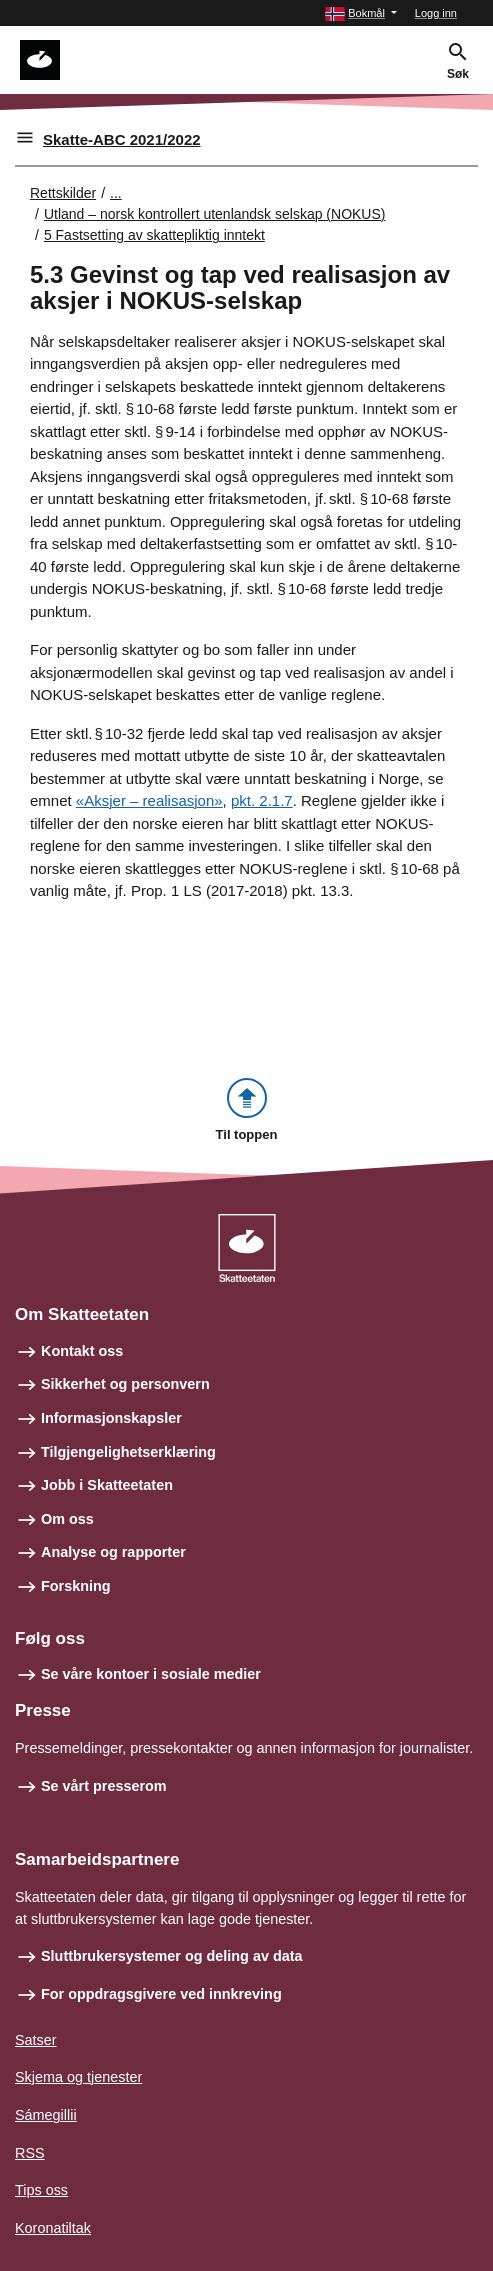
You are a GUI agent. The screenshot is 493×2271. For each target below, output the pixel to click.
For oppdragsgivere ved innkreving (161, 1994)
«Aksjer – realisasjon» (149, 800)
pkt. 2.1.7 (262, 800)
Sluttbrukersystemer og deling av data (172, 1956)
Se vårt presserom (104, 1786)
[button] (361, 13)
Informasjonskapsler (111, 1418)
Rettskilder (63, 193)
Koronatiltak (53, 2228)
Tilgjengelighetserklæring (128, 1452)
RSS (30, 2153)
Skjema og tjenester (78, 2077)
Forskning (76, 1586)
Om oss (67, 1519)
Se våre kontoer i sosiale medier (151, 1674)
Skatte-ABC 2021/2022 (122, 139)
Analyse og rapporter (113, 1552)
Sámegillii (46, 2115)
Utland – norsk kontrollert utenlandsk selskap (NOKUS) (215, 214)
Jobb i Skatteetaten (107, 1485)
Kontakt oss (82, 1351)
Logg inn (436, 13)
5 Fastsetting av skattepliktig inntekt (154, 235)
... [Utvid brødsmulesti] (116, 193)
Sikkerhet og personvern (125, 1384)
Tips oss (41, 2190)
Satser (36, 2040)
